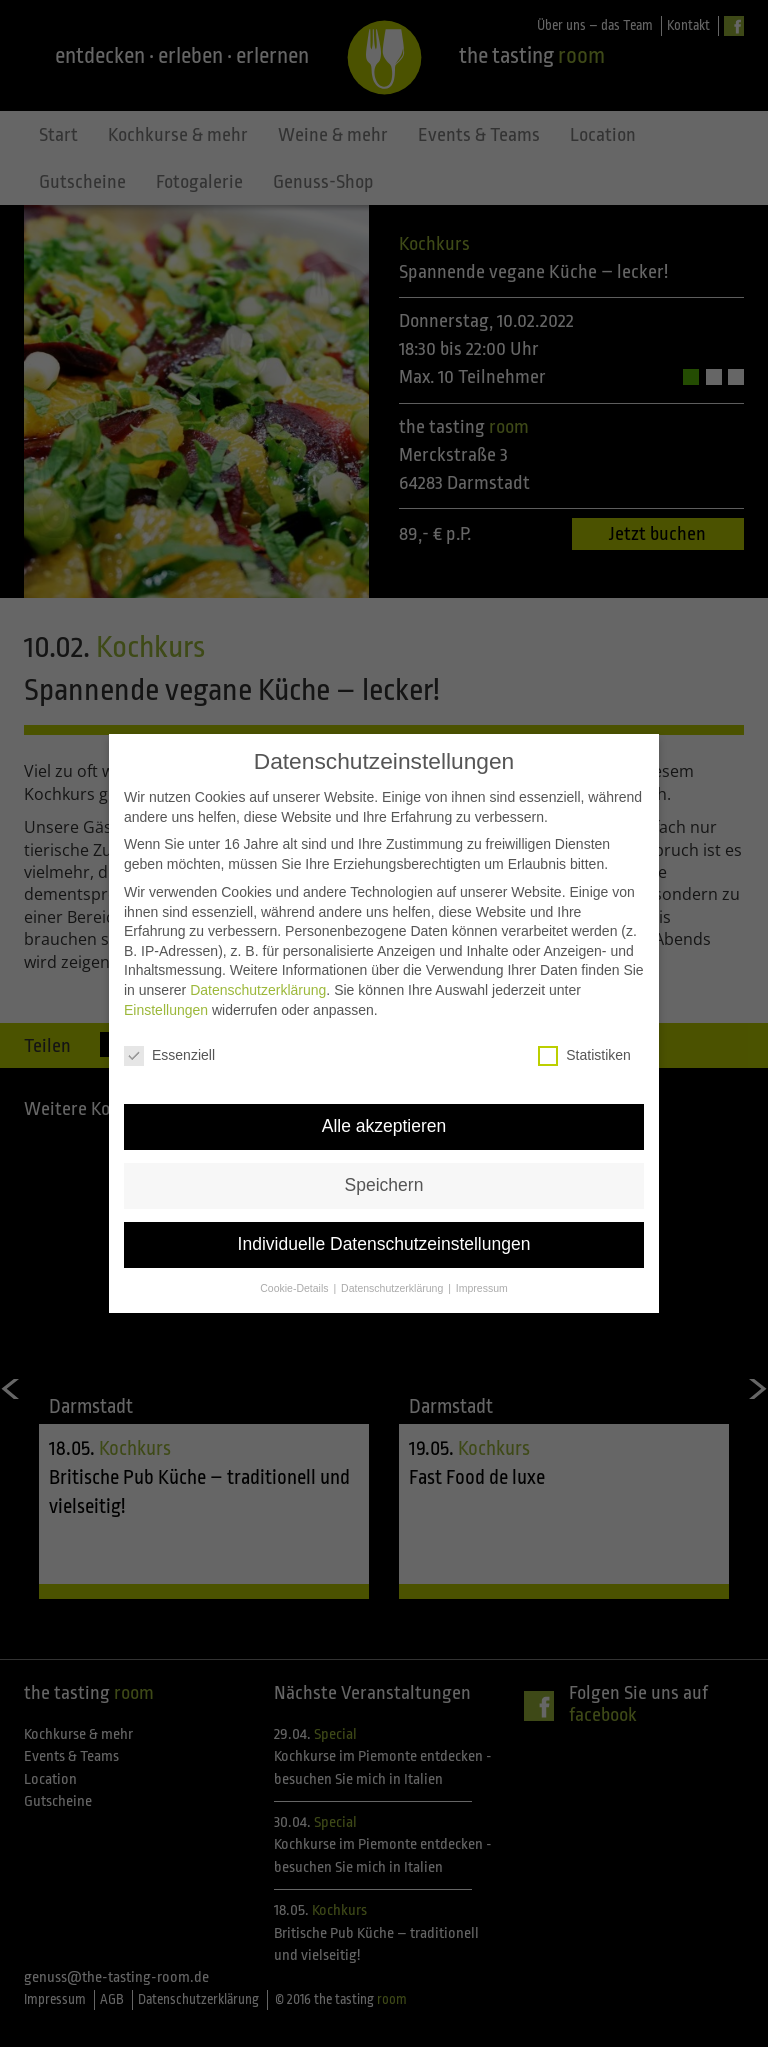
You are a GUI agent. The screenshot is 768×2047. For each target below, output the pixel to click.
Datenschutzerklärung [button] (393, 1268)
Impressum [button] (482, 1268)
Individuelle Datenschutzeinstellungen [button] (384, 1225)
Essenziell (169, 1036)
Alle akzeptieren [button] (384, 1107)
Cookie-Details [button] (295, 1268)
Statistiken (584, 1036)
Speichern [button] (384, 1166)
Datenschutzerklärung (258, 970)
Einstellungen (166, 990)
